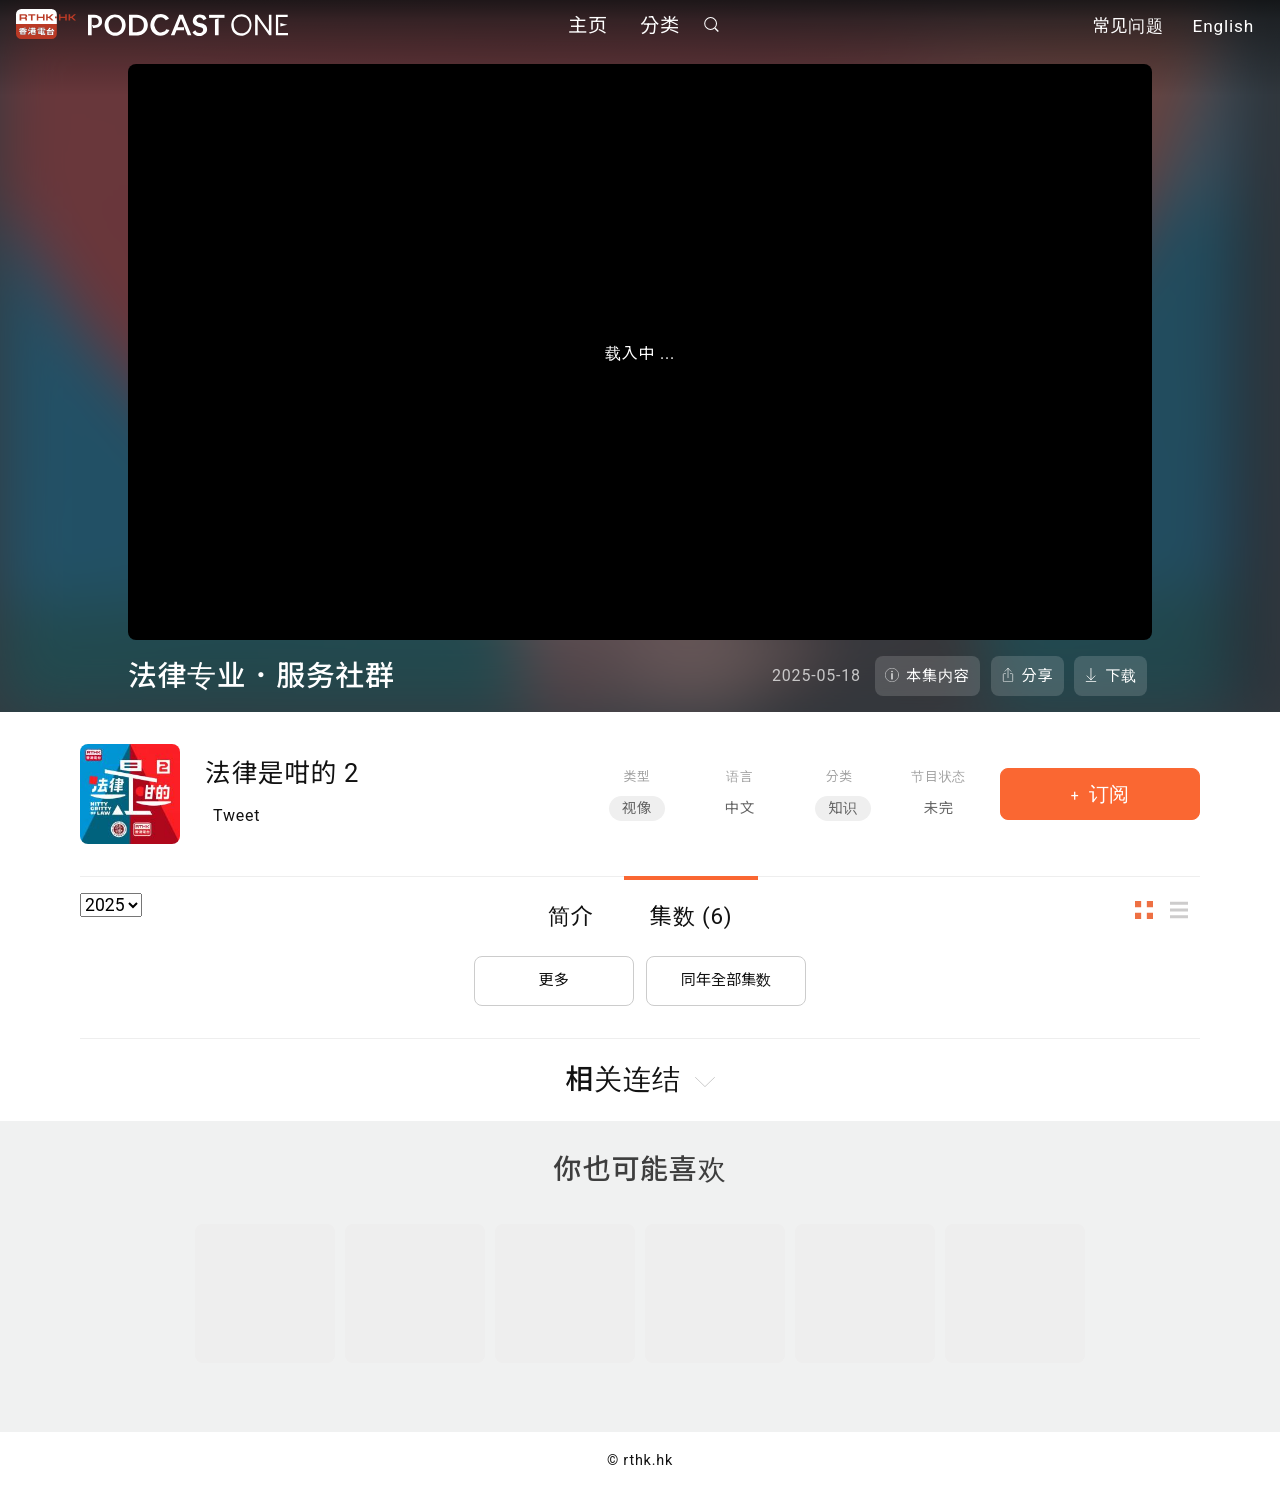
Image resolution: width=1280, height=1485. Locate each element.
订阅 (1106, 794)
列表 (1185, 910)
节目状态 (938, 776)
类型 (636, 776)
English (1223, 28)
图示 (1150, 910)
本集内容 (938, 676)
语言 (739, 776)
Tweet (236, 815)
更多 (554, 974)
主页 (588, 27)
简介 (571, 916)
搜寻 (712, 26)
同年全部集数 (726, 974)
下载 (1121, 676)
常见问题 (1128, 28)
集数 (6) (691, 916)
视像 (637, 808)
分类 (660, 27)
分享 (1038, 676)
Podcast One (188, 26)
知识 (843, 808)
